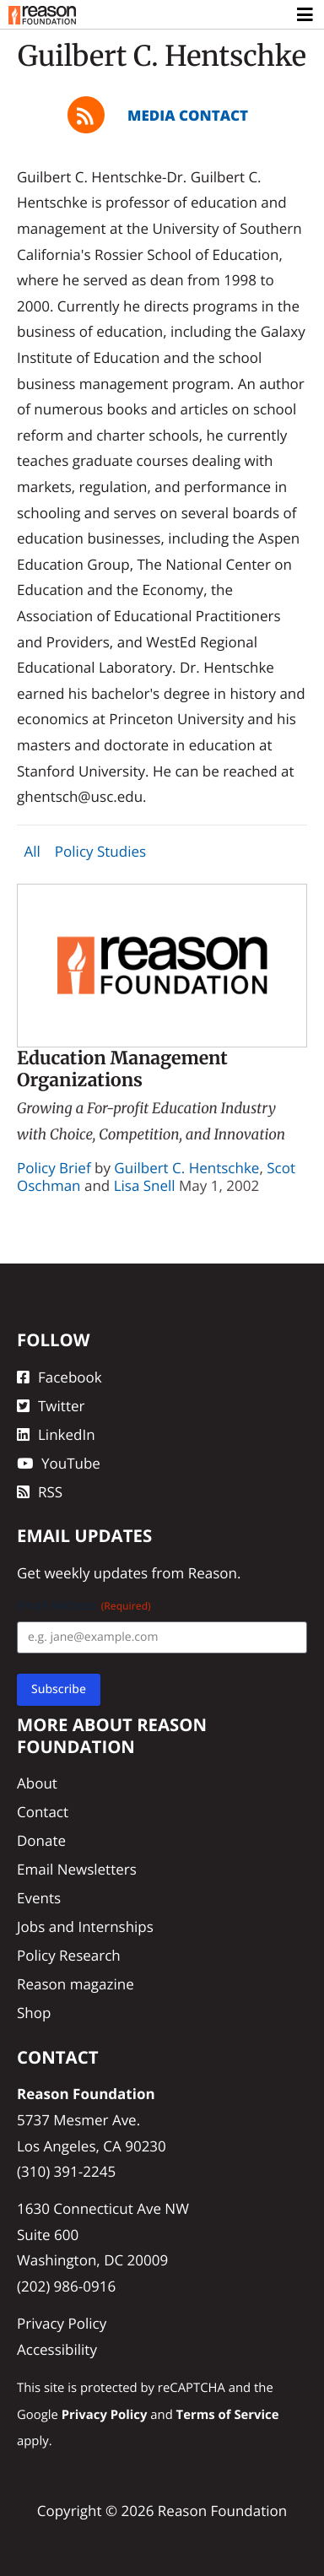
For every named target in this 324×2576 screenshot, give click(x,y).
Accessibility (57, 2349)
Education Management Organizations (122, 1069)
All (32, 852)
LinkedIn (56, 1434)
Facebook (59, 1377)
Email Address (84, 1606)
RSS (39, 1492)
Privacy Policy (61, 2323)
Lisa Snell (145, 1185)
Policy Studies (100, 852)
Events (39, 1898)
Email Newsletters (77, 1869)
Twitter (50, 1405)
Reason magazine (75, 1984)
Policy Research (69, 1955)
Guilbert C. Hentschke (186, 1167)
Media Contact (187, 115)
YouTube (58, 1463)
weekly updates (96, 1573)
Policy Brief (54, 1167)
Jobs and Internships (85, 1926)
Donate (41, 1840)
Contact (42, 1811)
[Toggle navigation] (306, 15)
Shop (34, 2012)
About (37, 1783)
